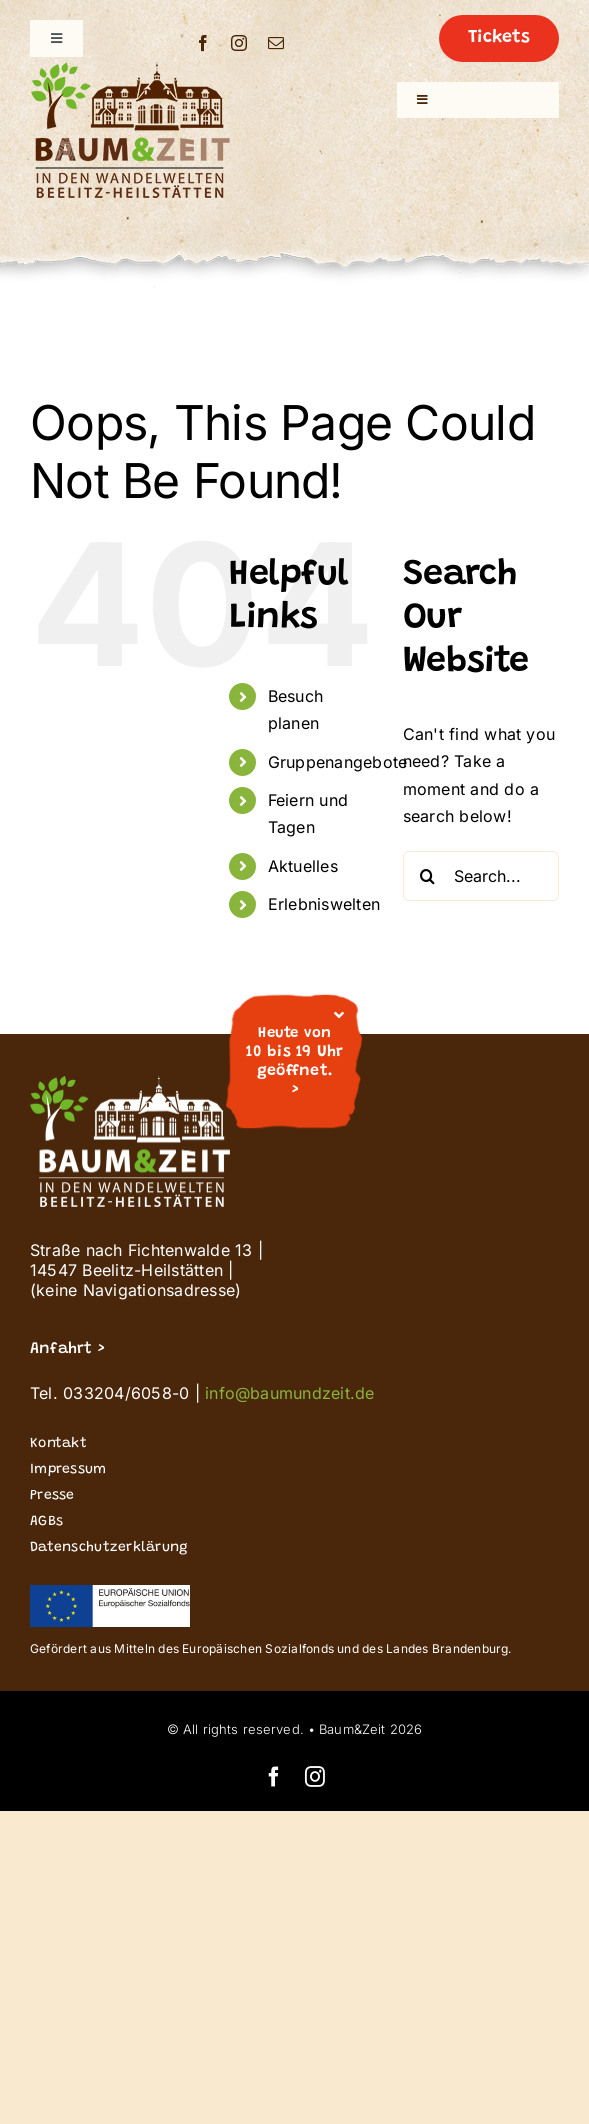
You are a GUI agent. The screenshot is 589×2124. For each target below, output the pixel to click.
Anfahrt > (67, 1349)
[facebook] (203, 43)
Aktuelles (303, 866)
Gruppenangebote (338, 762)
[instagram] (239, 43)
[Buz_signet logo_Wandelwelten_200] (130, 70)
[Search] (428, 876)
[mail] (276, 43)
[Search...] (481, 876)
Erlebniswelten (324, 904)
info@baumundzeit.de (290, 1393)
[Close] (339, 1015)
